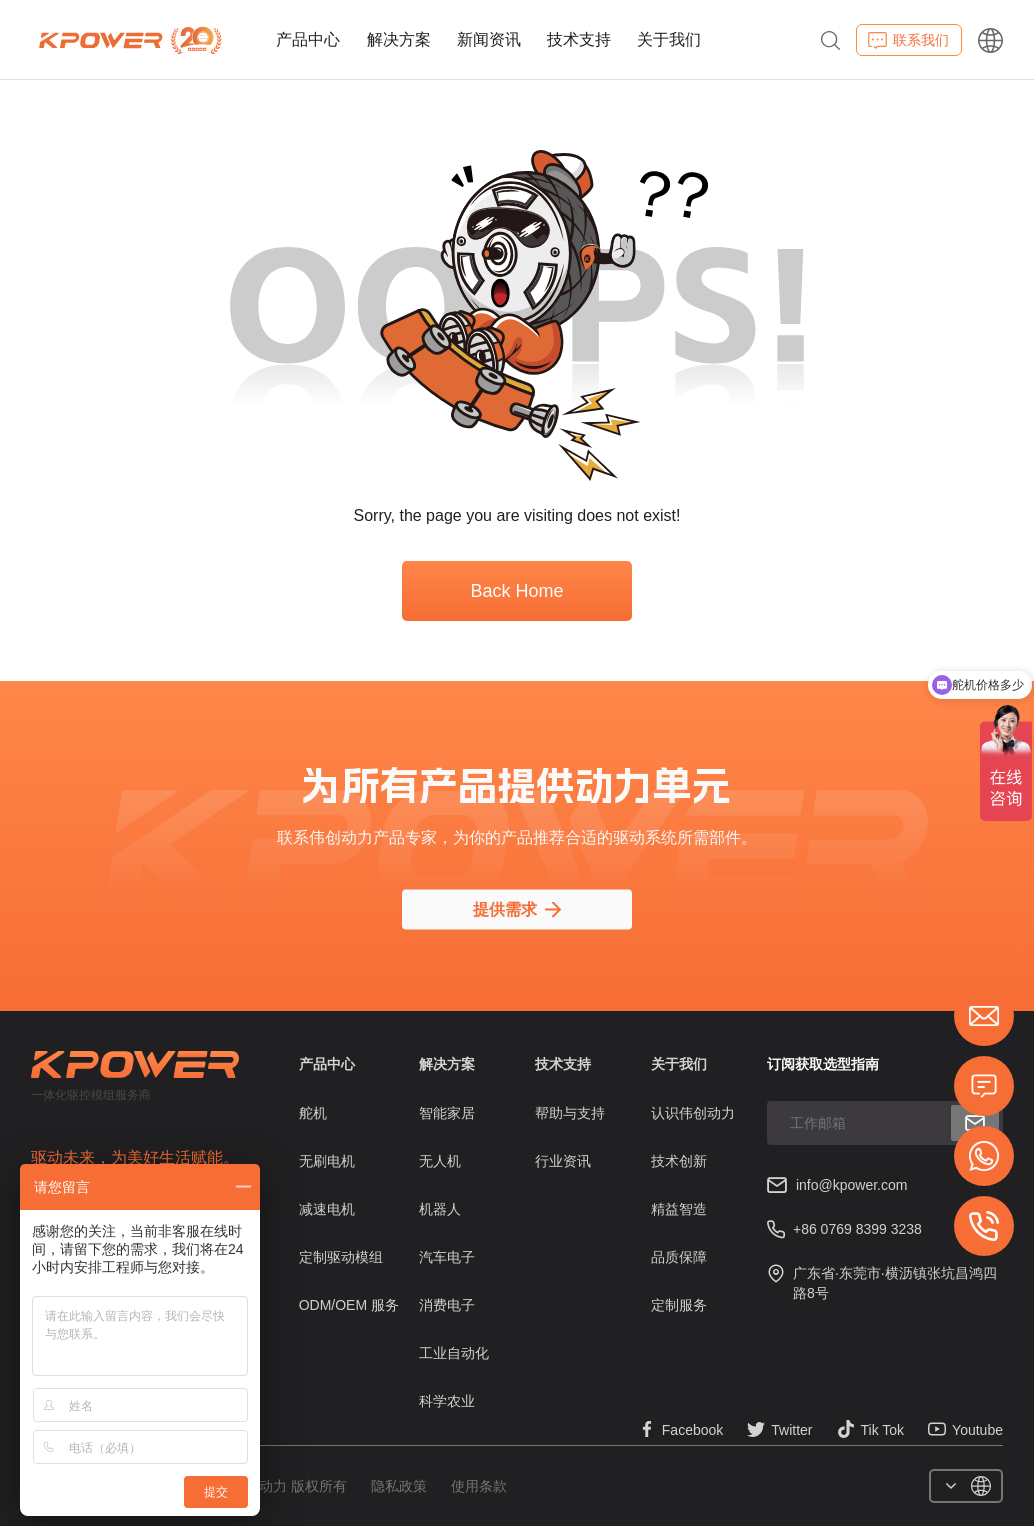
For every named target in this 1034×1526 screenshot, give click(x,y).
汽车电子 (447, 1257)
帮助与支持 (570, 1113)
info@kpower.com (851, 1185)
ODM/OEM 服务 (349, 1305)
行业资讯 (563, 1161)
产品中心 (308, 39)
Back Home (516, 591)
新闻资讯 (489, 39)
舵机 (313, 1113)
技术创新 (679, 1161)
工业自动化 (454, 1353)
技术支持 (579, 39)
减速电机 (327, 1209)
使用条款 (479, 1486)
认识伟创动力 (693, 1113)
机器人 (440, 1209)
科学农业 (447, 1401)
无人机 (440, 1161)
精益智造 (679, 1209)
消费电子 (447, 1305)
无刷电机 (327, 1161)
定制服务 (679, 1305)
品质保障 (679, 1257)
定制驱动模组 (341, 1257)
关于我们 (669, 39)
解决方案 (399, 39)
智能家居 (447, 1113)
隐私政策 (399, 1486)
